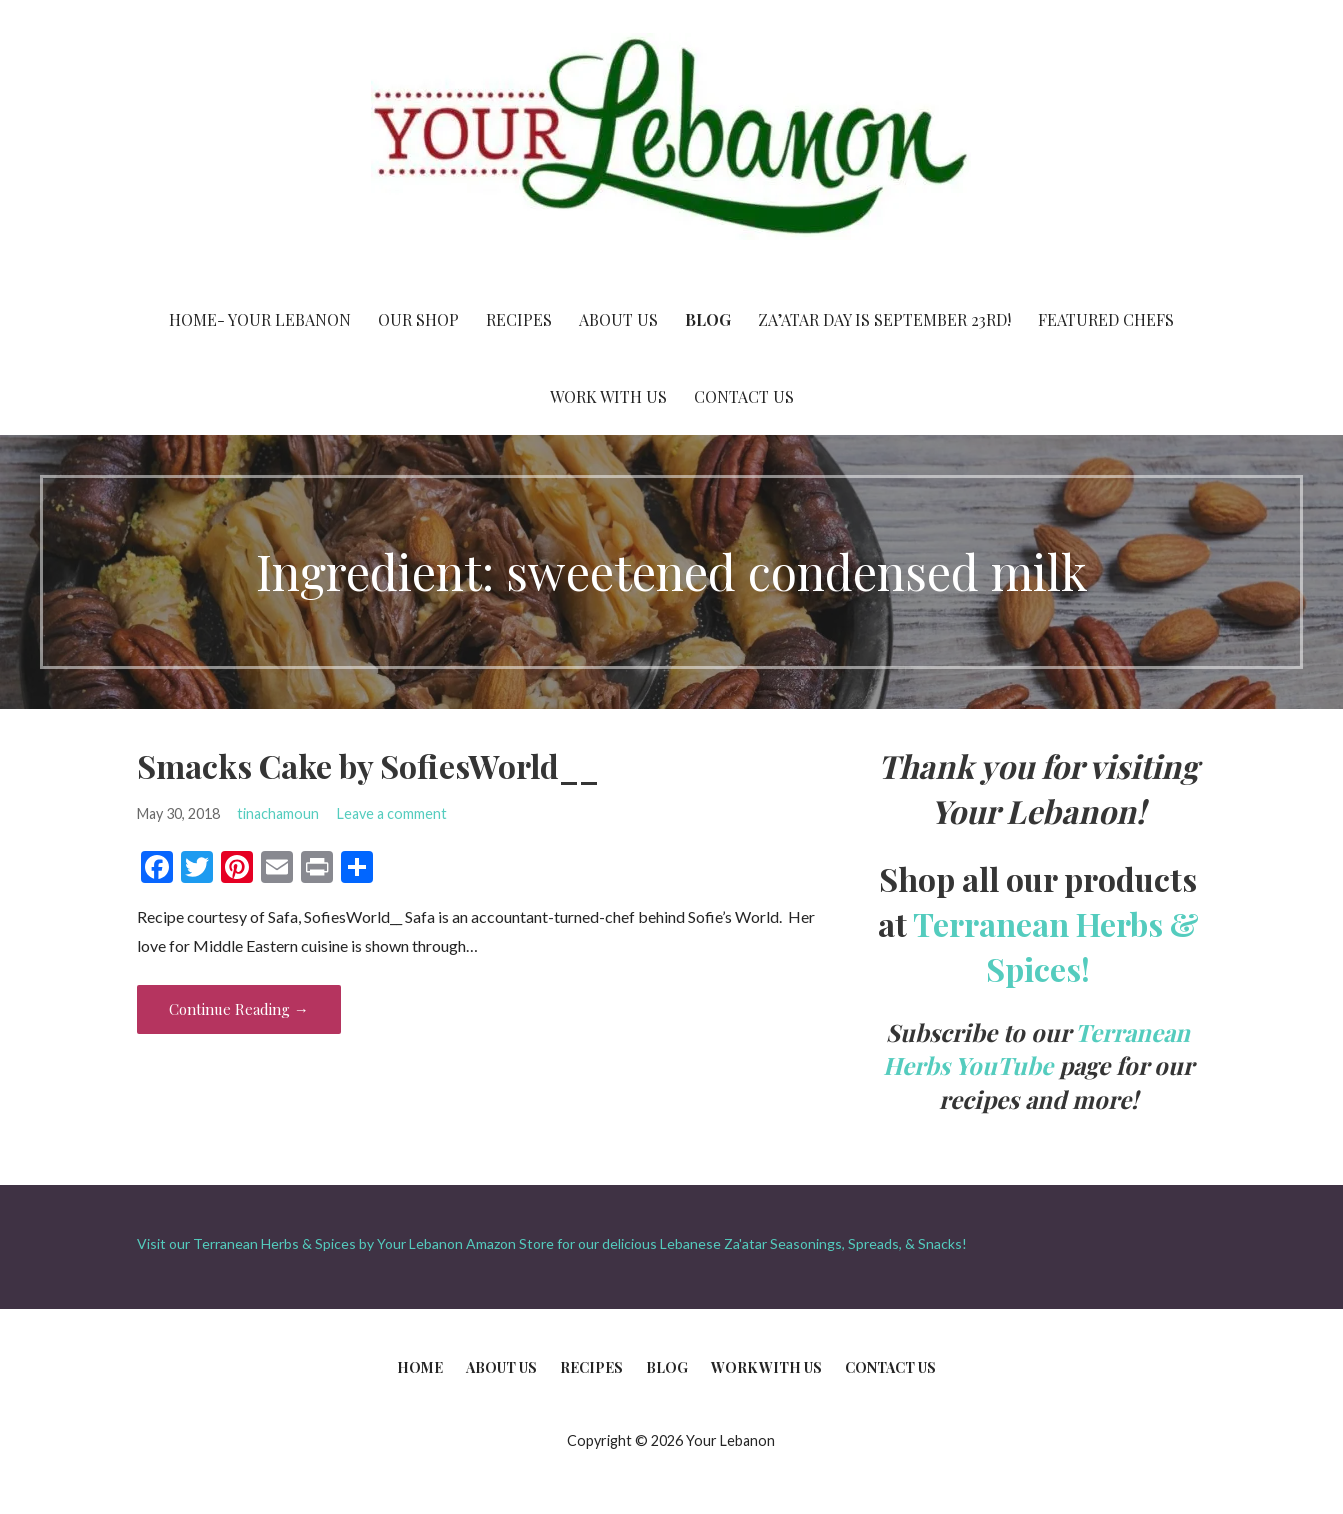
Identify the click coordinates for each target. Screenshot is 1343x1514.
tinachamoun (278, 813)
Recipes (519, 319)
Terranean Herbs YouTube (1037, 1049)
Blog (708, 319)
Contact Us (744, 396)
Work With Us (608, 396)
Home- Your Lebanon (260, 319)
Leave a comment (392, 813)
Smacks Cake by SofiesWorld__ (368, 765)
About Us (618, 319)
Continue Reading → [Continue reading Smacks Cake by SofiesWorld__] (239, 1009)
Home (420, 1367)
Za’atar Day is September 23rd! (884, 319)
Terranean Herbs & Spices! (1056, 946)
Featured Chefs (1106, 319)
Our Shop (418, 319)
